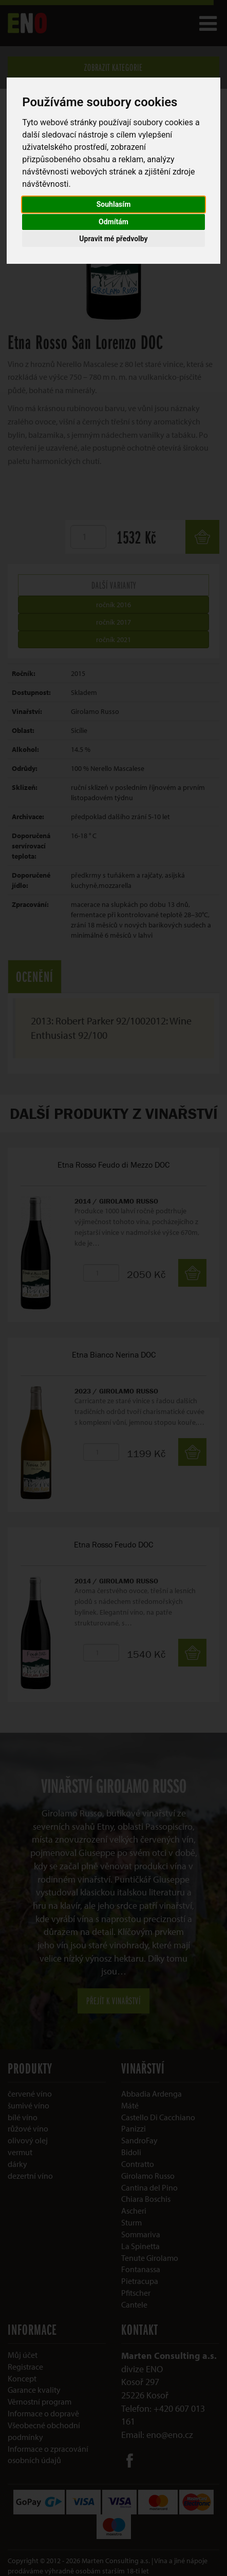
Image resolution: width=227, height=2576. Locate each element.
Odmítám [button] (113, 222)
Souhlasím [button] (114, 204)
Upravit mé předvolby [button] (113, 239)
